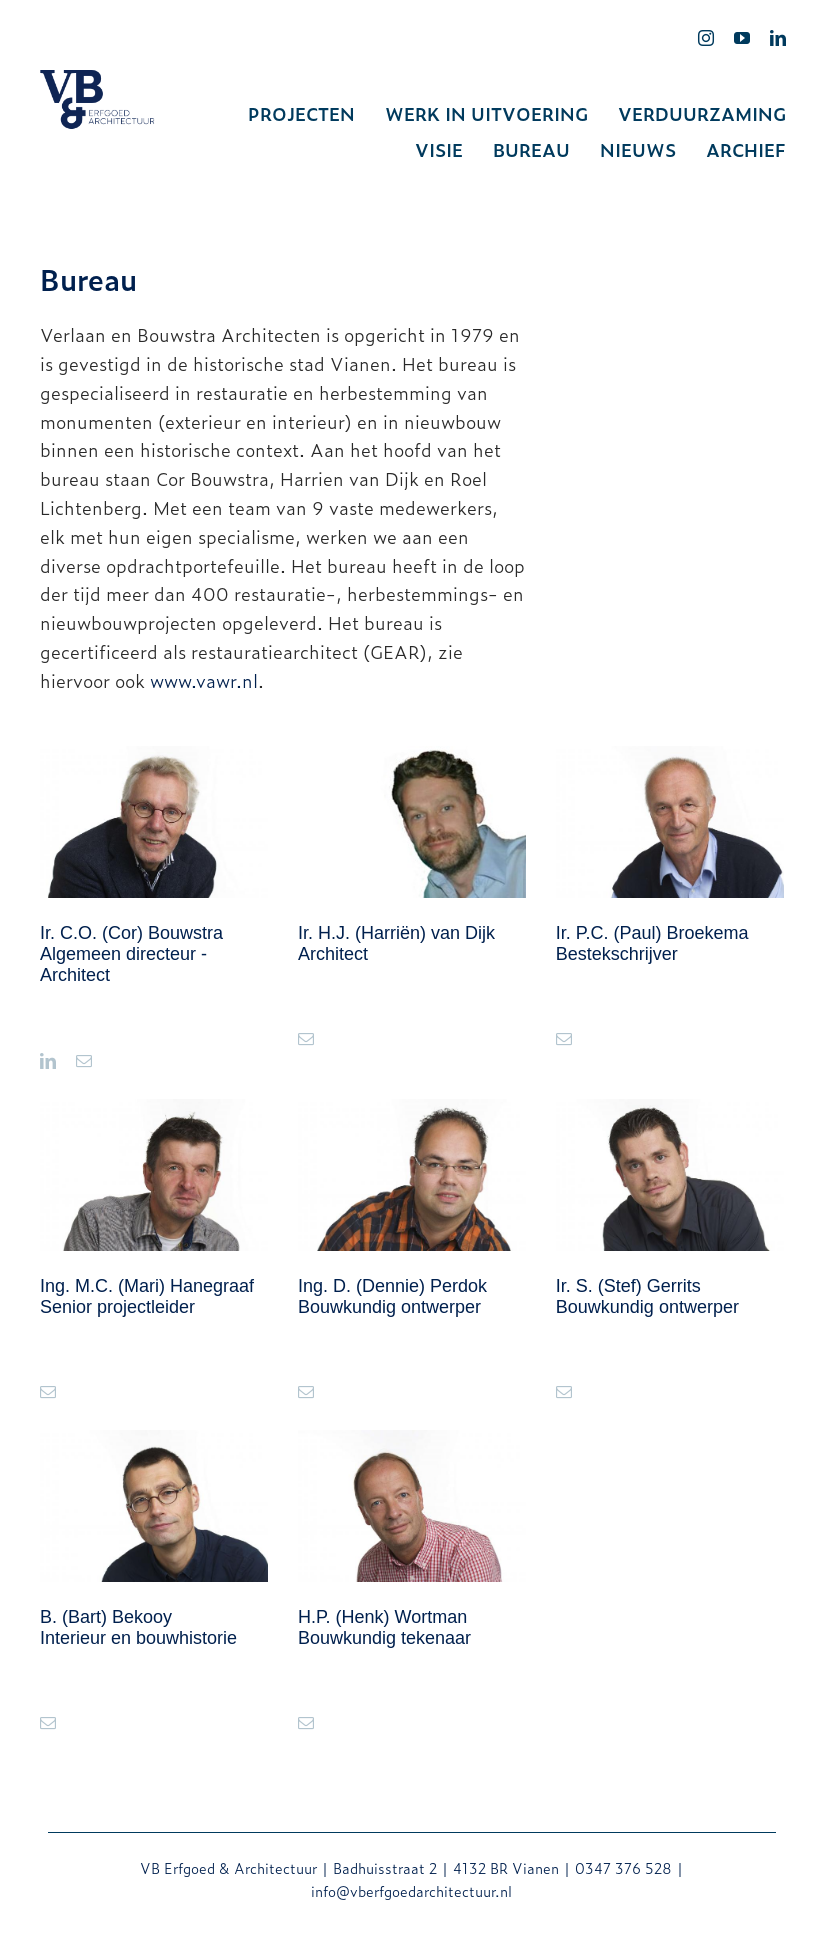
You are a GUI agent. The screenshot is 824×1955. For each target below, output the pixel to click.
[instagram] (706, 38)
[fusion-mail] (84, 1061)
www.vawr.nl (204, 680)
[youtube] (742, 38)
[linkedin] (778, 38)
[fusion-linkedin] (48, 1061)
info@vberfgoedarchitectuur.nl (411, 1890)
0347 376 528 (623, 1867)
